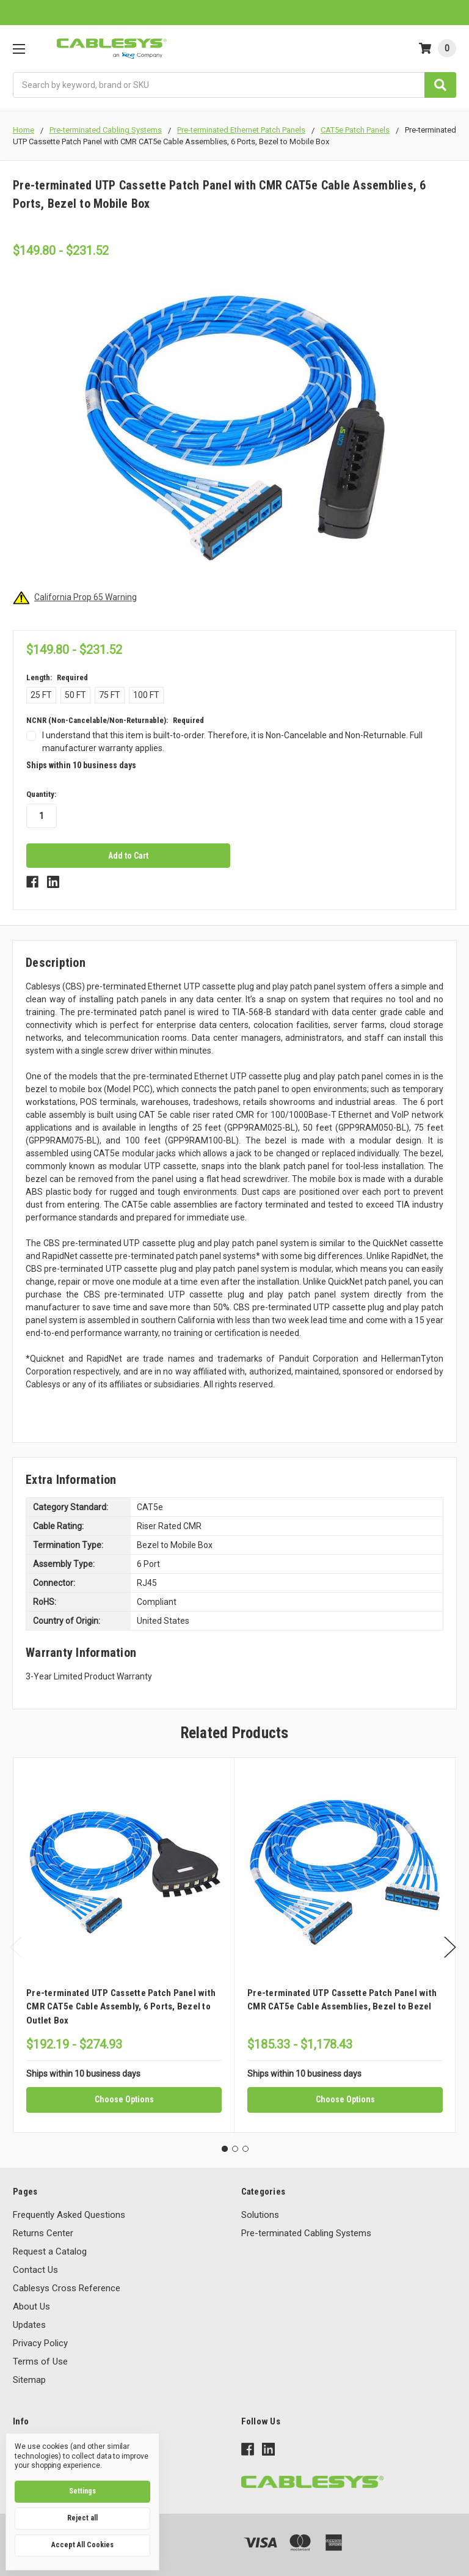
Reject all (82, 2518)
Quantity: (41, 794)
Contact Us (35, 2269)
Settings (82, 2491)
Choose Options (124, 2099)
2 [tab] (235, 2149)
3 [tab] (245, 2149)
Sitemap (29, 2379)
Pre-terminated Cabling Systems (306, 2233)
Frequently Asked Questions (69, 2214)
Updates (29, 2324)
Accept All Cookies (82, 2545)
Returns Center (43, 2233)
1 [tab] (225, 2149)
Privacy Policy (40, 2343)
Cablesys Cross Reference (66, 2288)
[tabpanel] (123, 1945)
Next (450, 1946)
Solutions (260, 2214)
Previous (16, 1946)
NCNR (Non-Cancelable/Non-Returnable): (115, 720)
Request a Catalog (50, 2251)
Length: (57, 677)
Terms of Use (40, 2361)
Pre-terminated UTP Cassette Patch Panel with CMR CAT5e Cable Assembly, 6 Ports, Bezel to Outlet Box (121, 2006)
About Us (31, 2306)
